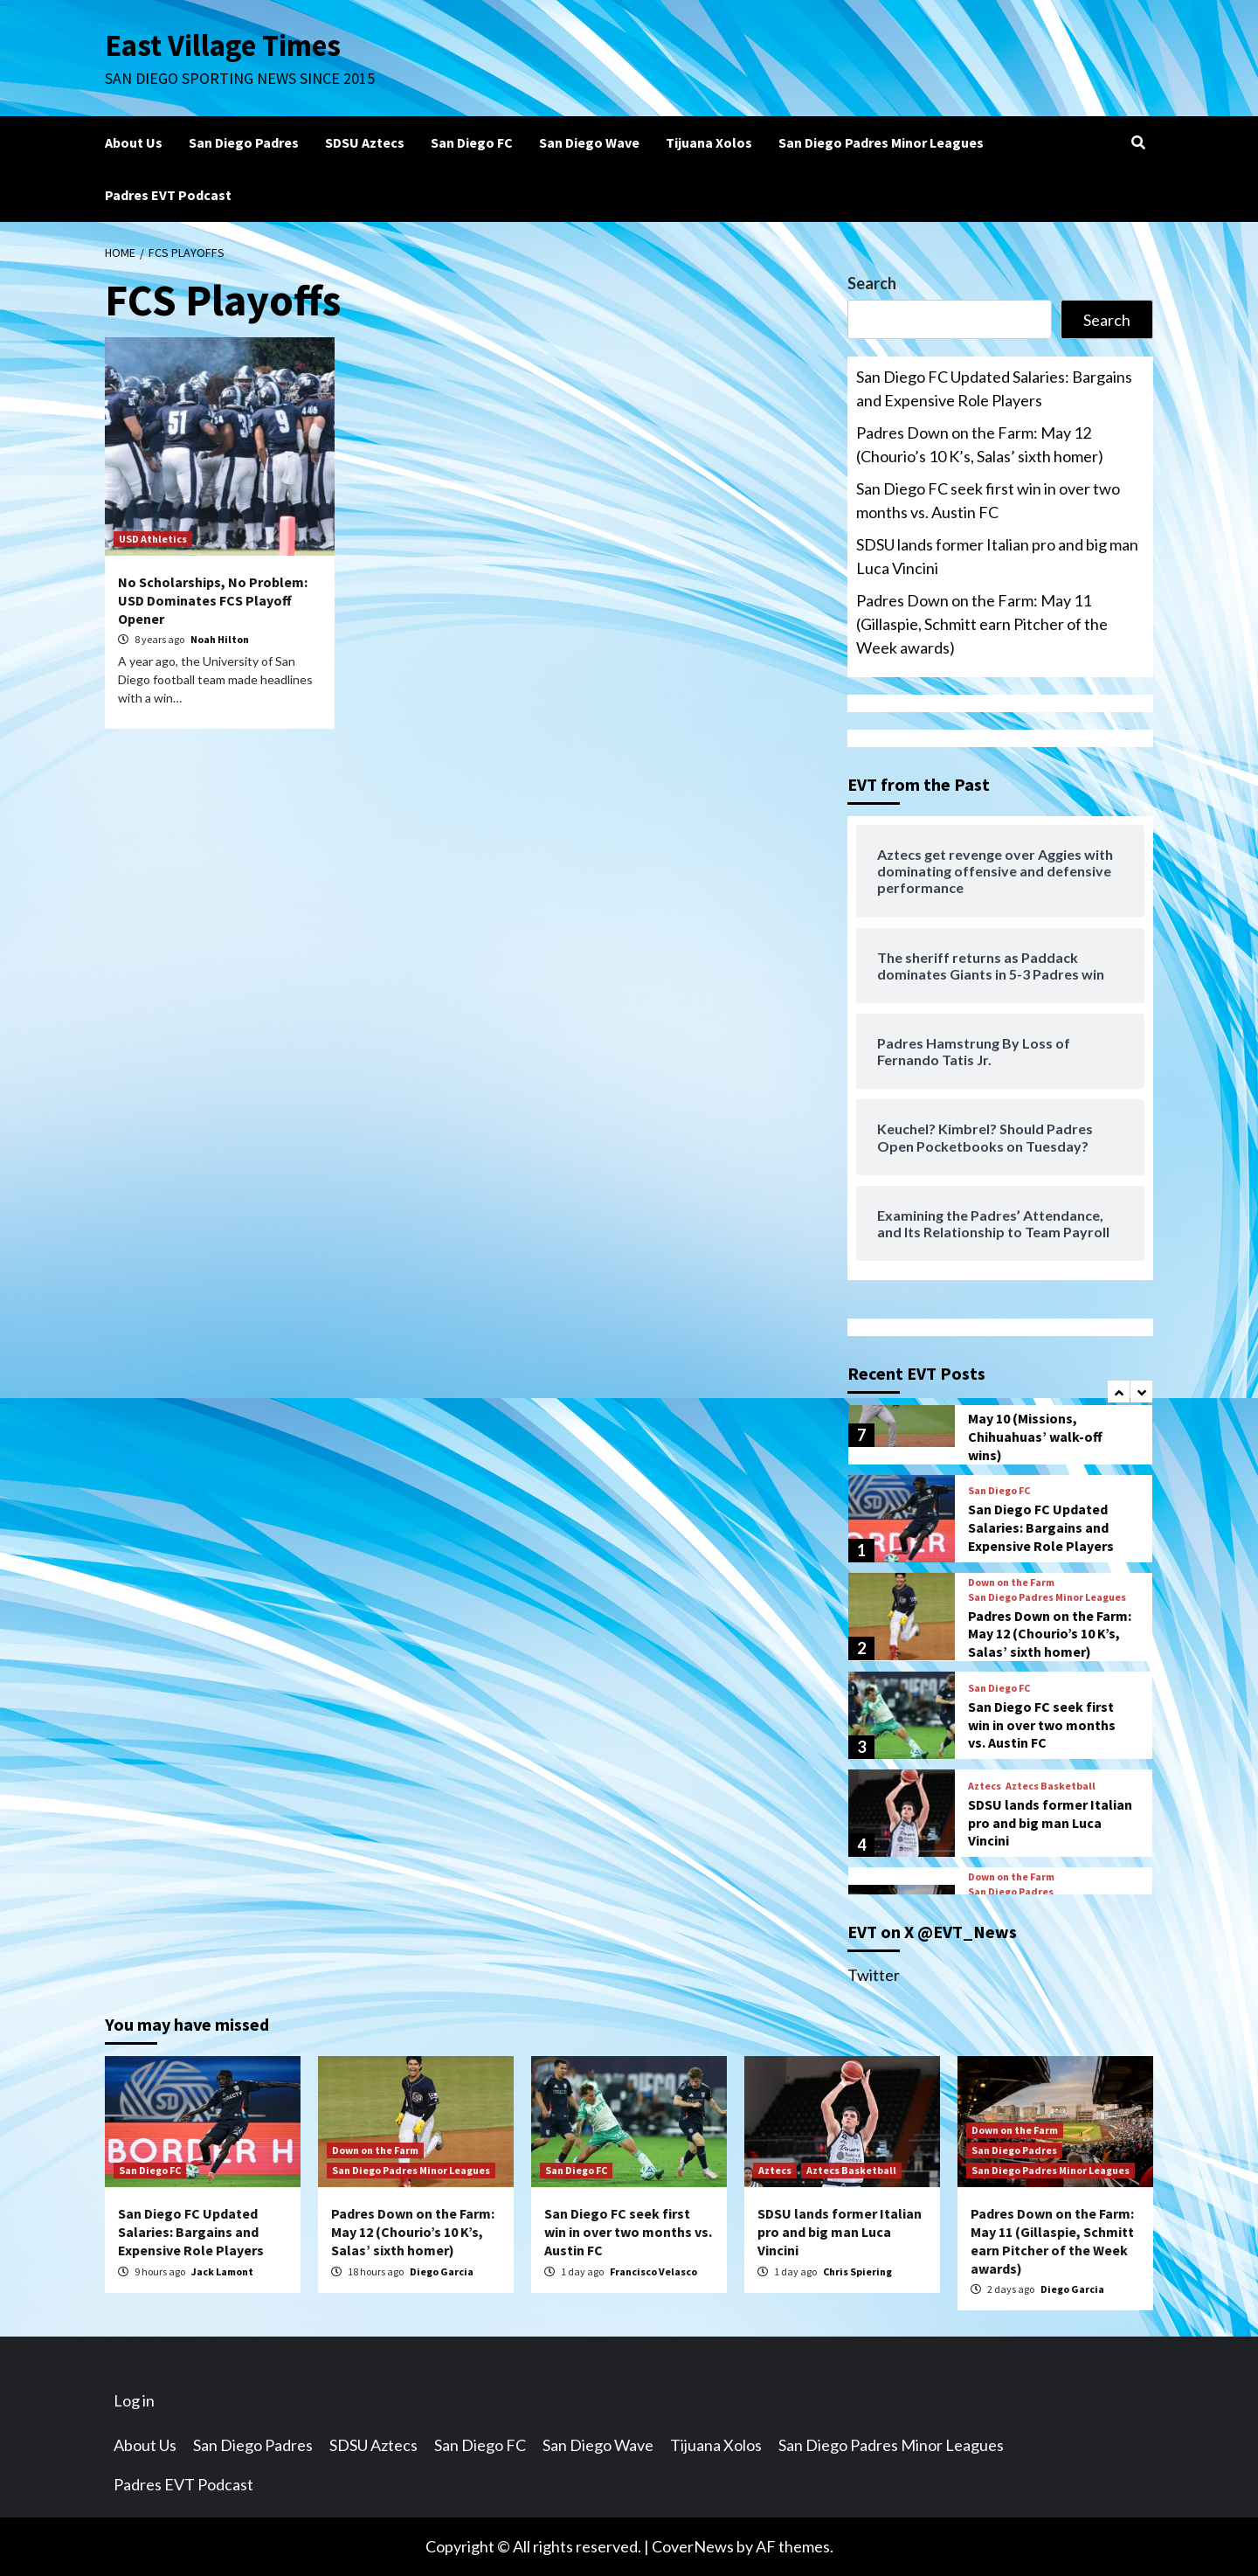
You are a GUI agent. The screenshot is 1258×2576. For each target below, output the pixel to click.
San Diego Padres (244, 142)
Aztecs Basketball (1051, 1786)
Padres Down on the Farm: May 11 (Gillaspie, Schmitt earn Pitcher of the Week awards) (982, 624)
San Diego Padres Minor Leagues (881, 142)
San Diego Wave (589, 142)
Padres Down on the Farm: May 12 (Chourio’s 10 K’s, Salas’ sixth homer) (979, 444)
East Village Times (223, 45)
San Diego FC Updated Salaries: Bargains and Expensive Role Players (994, 388)
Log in (134, 2400)
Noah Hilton (219, 639)
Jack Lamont (222, 2271)
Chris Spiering (857, 2271)
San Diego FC (472, 142)
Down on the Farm (1011, 1582)
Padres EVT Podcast (168, 195)
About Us (133, 142)
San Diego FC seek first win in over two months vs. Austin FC (988, 500)
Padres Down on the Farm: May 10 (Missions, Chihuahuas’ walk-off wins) (1049, 1427)
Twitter (873, 1974)
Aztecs (984, 1786)
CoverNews (693, 2546)
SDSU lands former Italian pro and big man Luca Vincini (997, 556)
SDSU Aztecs (364, 142)
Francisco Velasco (653, 2271)
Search (871, 283)
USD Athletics (153, 538)
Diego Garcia (441, 2271)
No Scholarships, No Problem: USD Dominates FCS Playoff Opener (213, 600)
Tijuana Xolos (709, 142)
